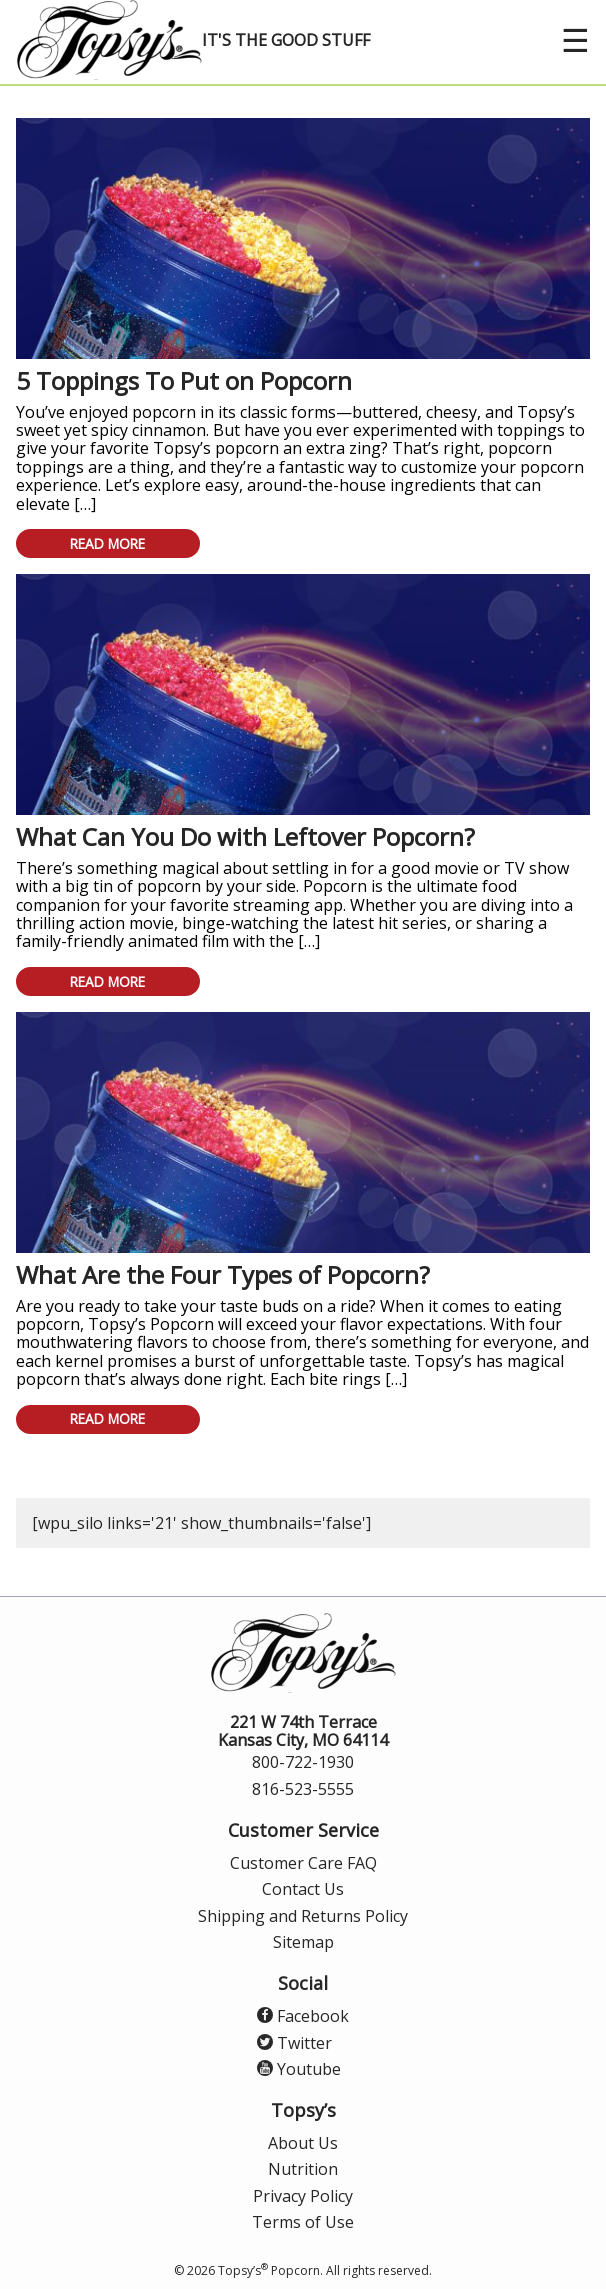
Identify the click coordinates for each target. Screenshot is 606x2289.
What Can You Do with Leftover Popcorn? (245, 836)
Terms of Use (303, 2222)
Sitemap (303, 1942)
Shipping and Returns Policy (303, 1916)
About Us (303, 2143)
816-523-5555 (303, 1789)
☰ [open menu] (575, 39)
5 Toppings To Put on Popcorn (184, 380)
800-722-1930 (303, 1762)
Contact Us (303, 1889)
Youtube (299, 2069)
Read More (107, 543)
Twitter (294, 2043)
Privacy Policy (303, 2196)
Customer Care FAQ (303, 1863)
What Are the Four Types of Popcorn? (223, 1274)
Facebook (303, 2016)
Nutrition (303, 2169)
